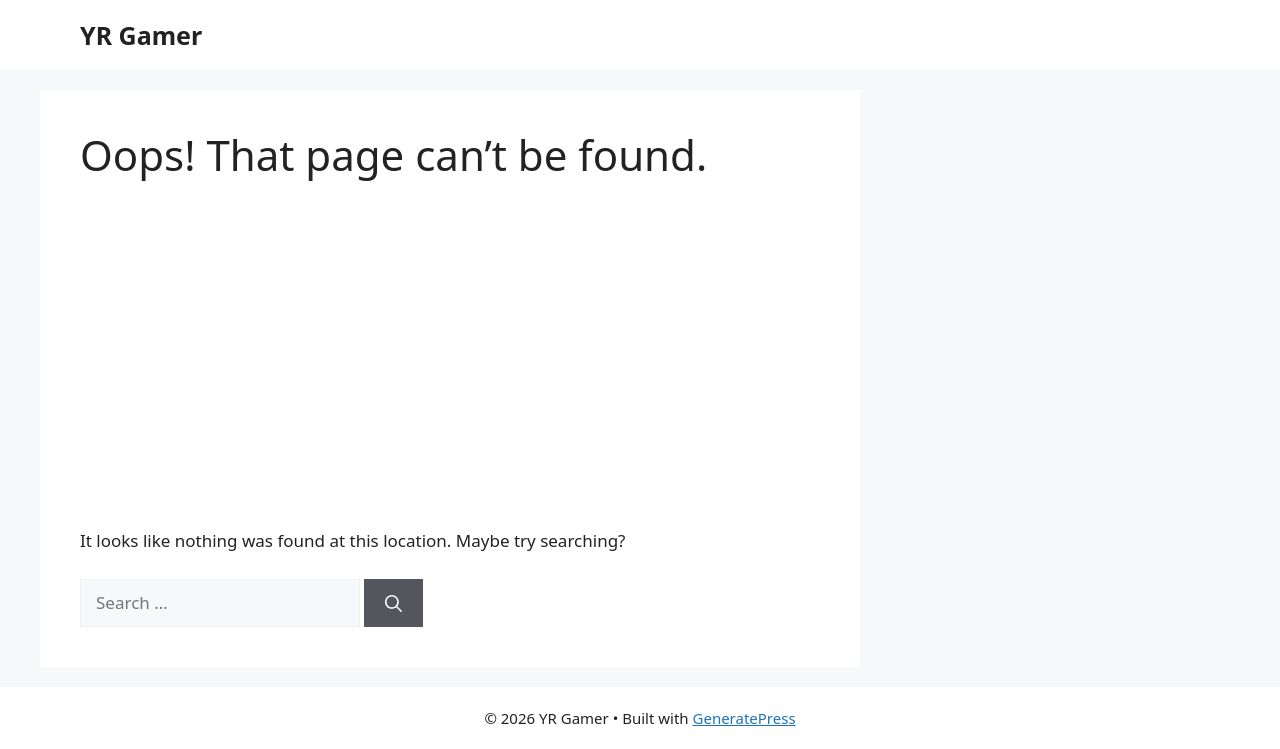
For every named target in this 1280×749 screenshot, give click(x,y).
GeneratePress (744, 718)
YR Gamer (141, 35)
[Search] (393, 603)
